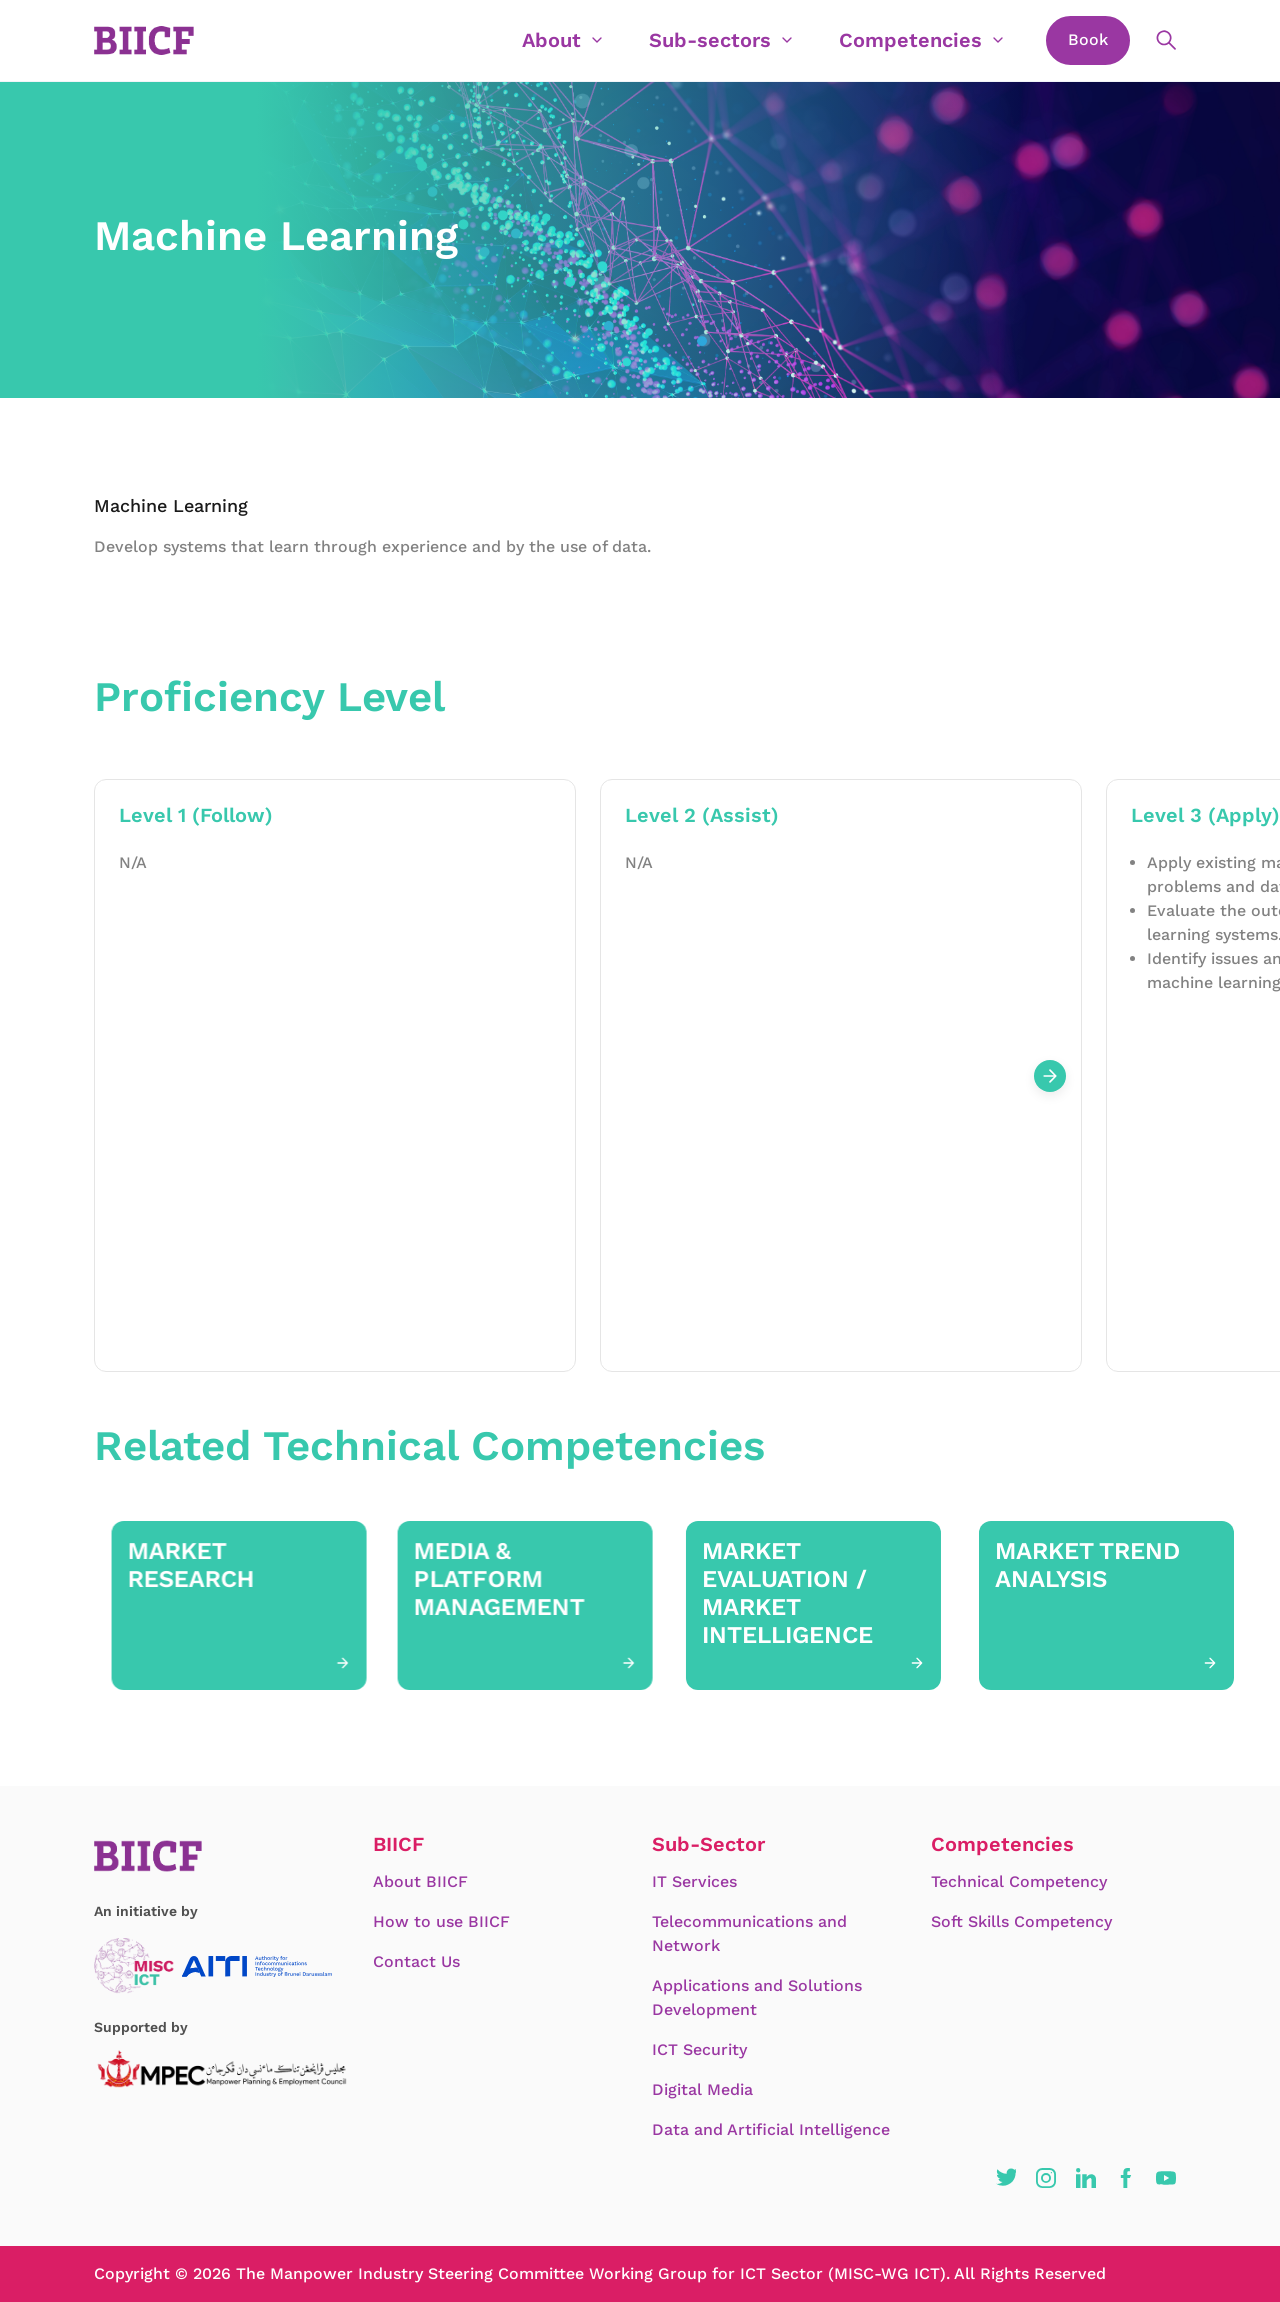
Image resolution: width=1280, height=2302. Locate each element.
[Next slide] (1050, 1076)
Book (1088, 39)
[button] (1006, 2178)
